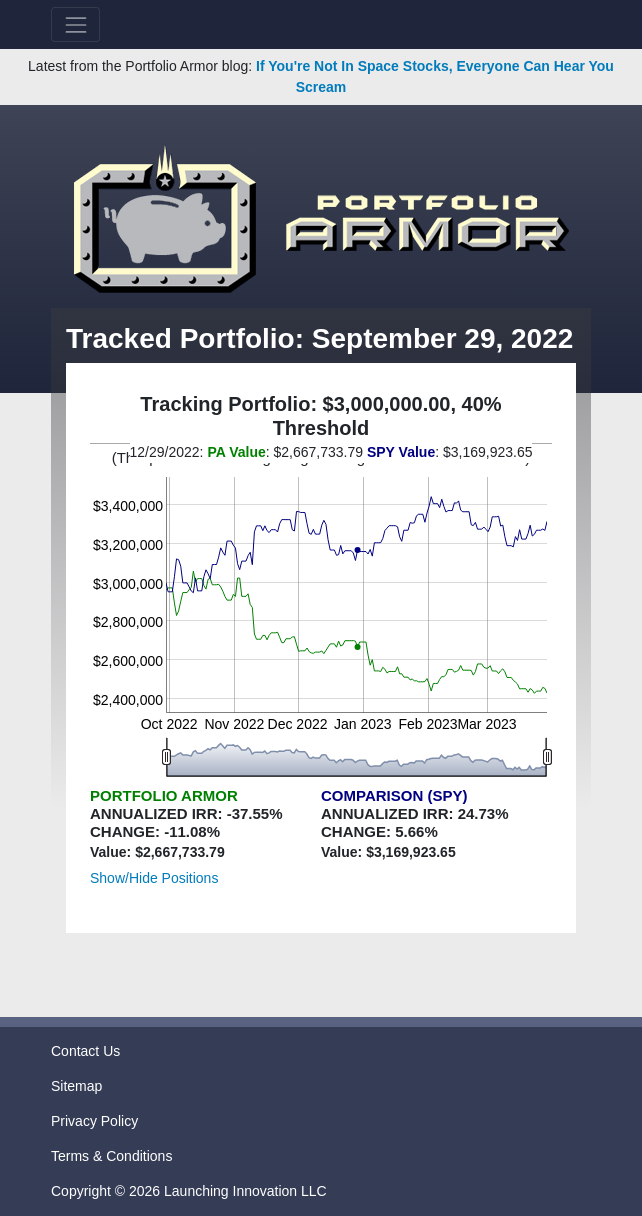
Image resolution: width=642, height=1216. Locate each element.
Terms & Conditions (111, 1156)
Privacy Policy (94, 1121)
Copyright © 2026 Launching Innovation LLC (189, 1191)
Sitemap (76, 1086)
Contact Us (85, 1051)
